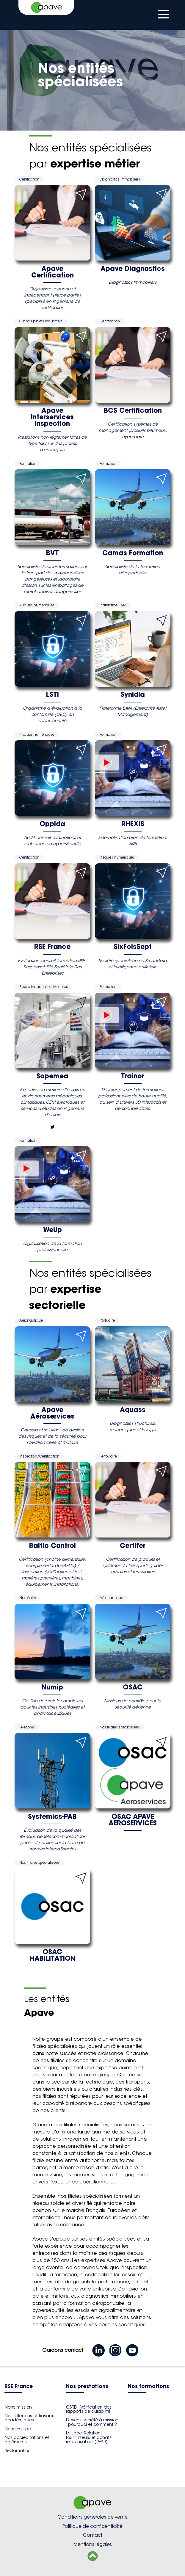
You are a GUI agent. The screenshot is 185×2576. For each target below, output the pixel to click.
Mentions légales (92, 2544)
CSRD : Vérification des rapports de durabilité (89, 2409)
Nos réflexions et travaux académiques (29, 2418)
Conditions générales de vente (92, 2517)
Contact (92, 2535)
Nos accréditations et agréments (26, 2439)
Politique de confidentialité (92, 2526)
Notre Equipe (17, 2428)
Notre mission (18, 2407)
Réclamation (17, 2450)
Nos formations (148, 2387)
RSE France (18, 2387)
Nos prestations (87, 2387)
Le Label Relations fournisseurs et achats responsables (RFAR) (89, 2437)
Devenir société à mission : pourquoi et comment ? (92, 2422)
